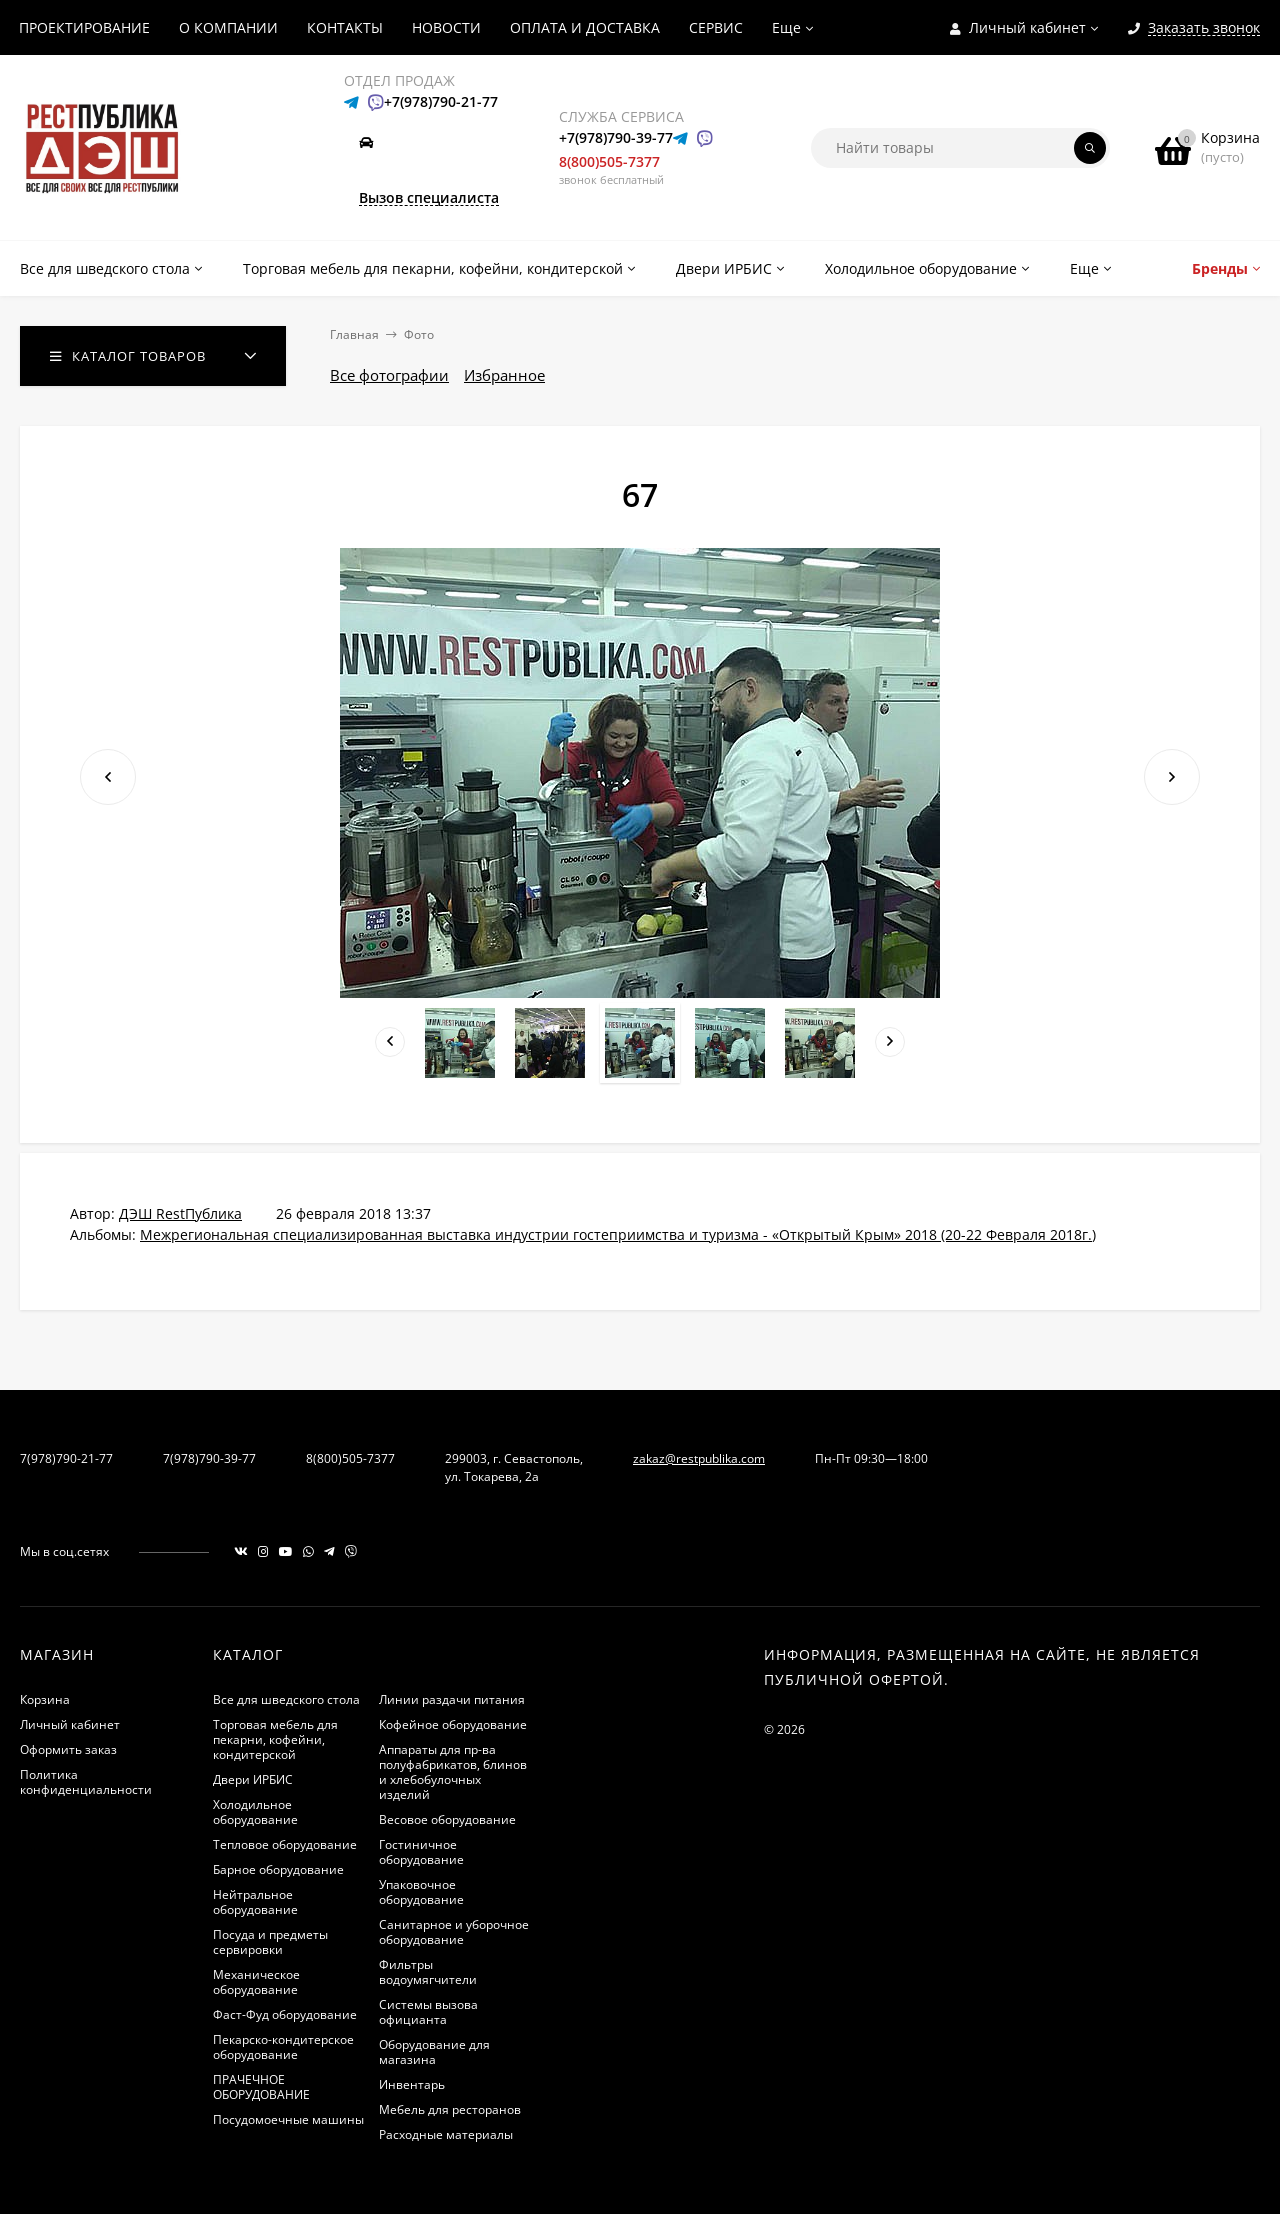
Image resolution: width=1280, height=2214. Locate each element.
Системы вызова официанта (428, 2012)
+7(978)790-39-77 (616, 137)
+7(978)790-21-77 (441, 101)
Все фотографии (389, 375)
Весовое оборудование (447, 1819)
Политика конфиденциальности (86, 1782)
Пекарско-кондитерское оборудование (283, 2047)
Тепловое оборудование (285, 1844)
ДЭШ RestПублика (180, 1213)
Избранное (504, 375)
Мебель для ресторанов (450, 2109)
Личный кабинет (70, 1724)
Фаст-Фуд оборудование (285, 2014)
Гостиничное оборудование (421, 1852)
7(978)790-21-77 (66, 1458)
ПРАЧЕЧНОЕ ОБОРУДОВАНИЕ (261, 2087)
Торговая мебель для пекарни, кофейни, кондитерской (275, 1739)
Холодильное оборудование (255, 1812)
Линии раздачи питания (452, 1699)
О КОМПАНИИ (228, 27)
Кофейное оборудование (453, 1724)
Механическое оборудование (256, 1982)
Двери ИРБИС (253, 1779)
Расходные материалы (446, 2134)
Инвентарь (412, 2084)
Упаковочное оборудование (421, 1892)
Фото (419, 334)
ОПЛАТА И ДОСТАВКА (585, 27)
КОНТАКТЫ (345, 27)
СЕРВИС (716, 27)
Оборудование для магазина (434, 2052)
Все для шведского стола (286, 1699)
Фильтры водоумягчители (428, 1972)
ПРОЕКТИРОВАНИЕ (84, 27)
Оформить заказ (68, 1749)
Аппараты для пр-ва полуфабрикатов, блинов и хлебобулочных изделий (453, 1772)
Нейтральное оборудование (255, 1902)
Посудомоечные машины (288, 2119)
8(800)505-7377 (609, 161)
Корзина (45, 1699)
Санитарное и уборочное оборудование (454, 1932)
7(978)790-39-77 (209, 1458)
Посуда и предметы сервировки (270, 1942)
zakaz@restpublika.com (699, 1458)
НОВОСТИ (446, 27)
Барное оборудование (278, 1869)
